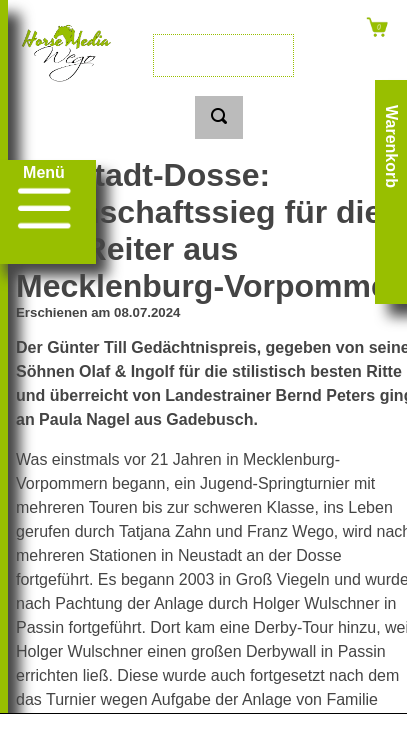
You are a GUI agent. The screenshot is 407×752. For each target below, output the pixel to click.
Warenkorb (391, 146)
